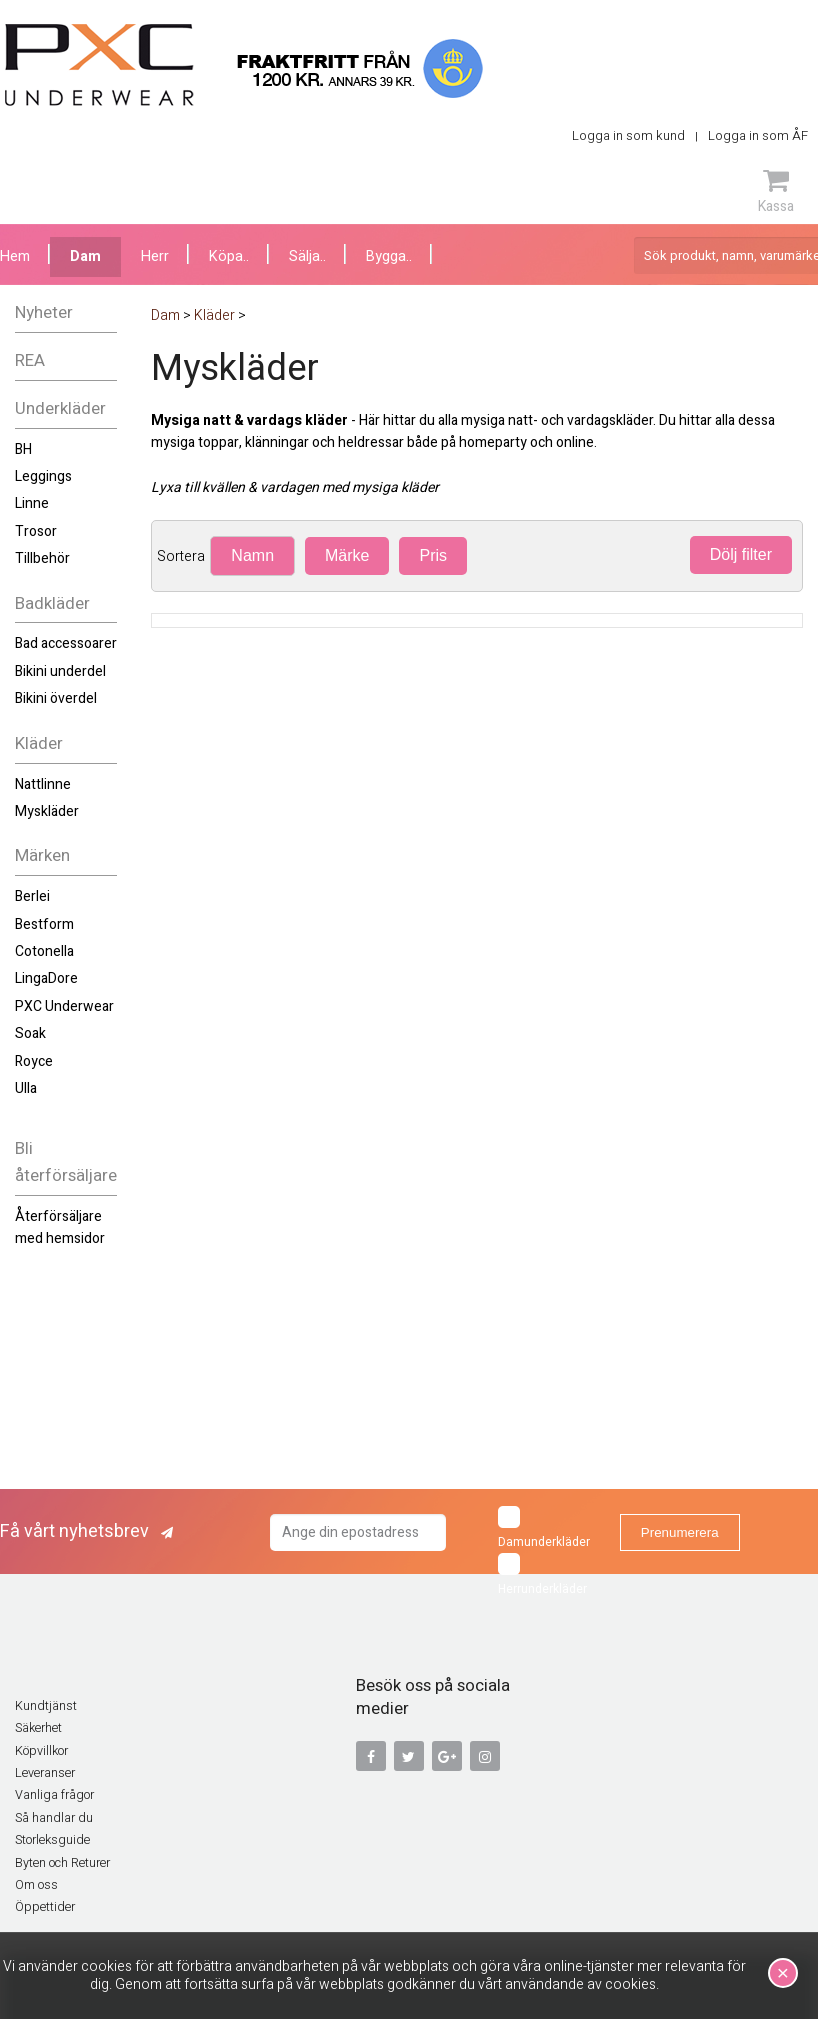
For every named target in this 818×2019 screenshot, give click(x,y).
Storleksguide (52, 1840)
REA (30, 360)
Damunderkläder (544, 1528)
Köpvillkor (41, 1751)
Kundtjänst (46, 1706)
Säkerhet (38, 1728)
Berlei (32, 896)
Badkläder (52, 603)
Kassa (776, 191)
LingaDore (46, 978)
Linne (32, 503)
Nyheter (44, 312)
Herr (155, 256)
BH (23, 449)
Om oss (36, 1885)
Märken (42, 855)
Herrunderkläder (542, 1575)
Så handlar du (54, 1818)
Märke (347, 555)
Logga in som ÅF (758, 135)
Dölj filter (741, 554)
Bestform (44, 924)
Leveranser (45, 1773)
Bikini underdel (60, 671)
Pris (433, 555)
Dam (85, 256)
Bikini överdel (56, 698)
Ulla (26, 1088)
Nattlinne (43, 784)
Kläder (39, 743)
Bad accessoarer (66, 643)
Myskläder (47, 811)
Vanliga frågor (54, 1795)
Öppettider (45, 1907)
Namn (252, 555)
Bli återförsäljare (66, 1162)
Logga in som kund (628, 135)
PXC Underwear (64, 1006)
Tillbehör (42, 558)
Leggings (43, 476)
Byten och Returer (62, 1863)
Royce (34, 1061)
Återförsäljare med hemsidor (60, 1227)
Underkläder (60, 408)
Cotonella (44, 951)
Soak (30, 1033)
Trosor (36, 531)
